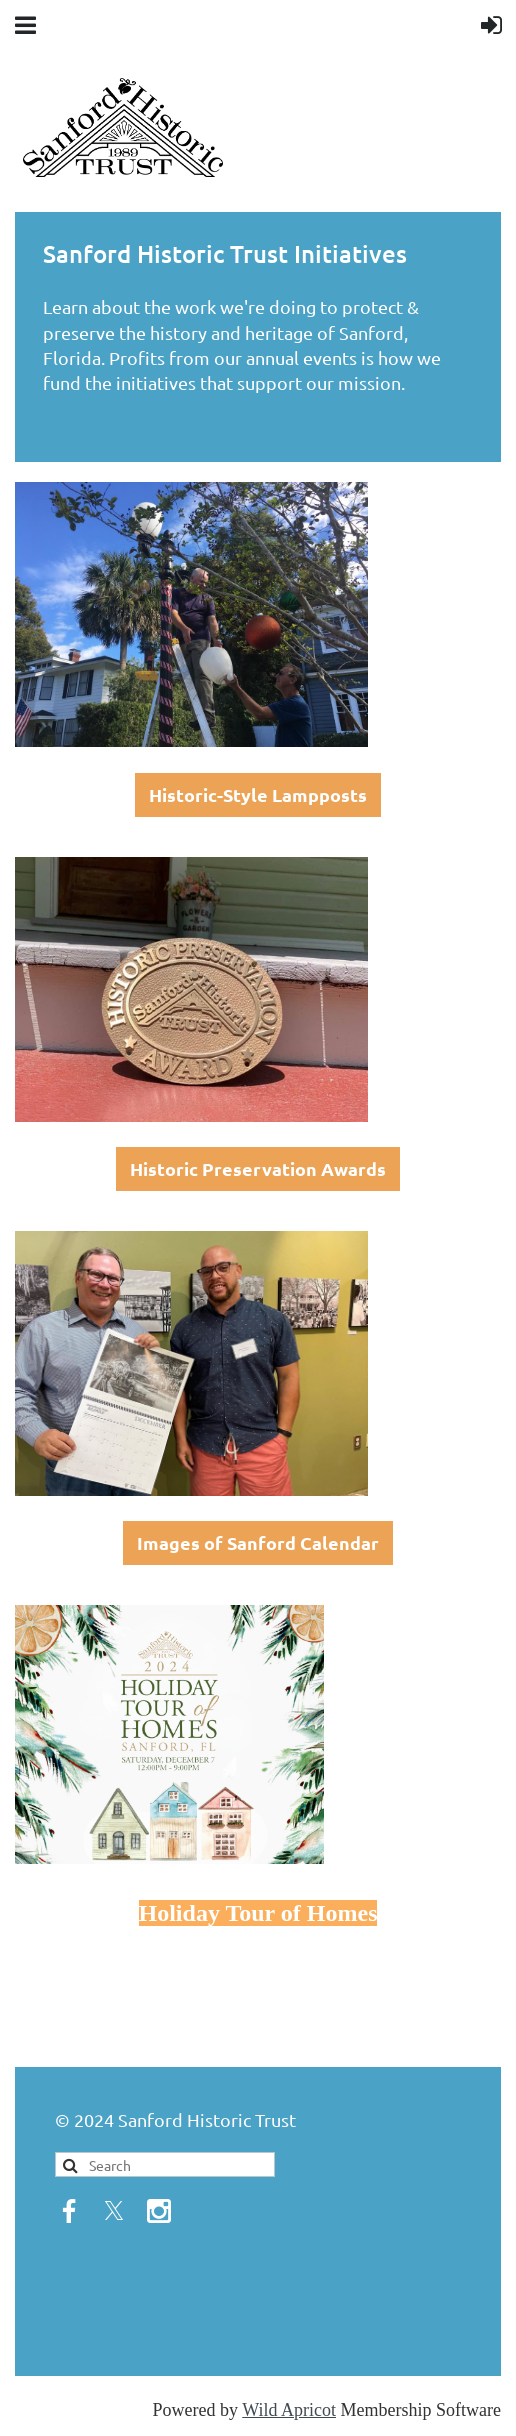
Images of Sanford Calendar (258, 1542)
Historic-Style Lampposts (258, 794)
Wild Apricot (289, 2410)
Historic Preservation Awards (258, 1168)
